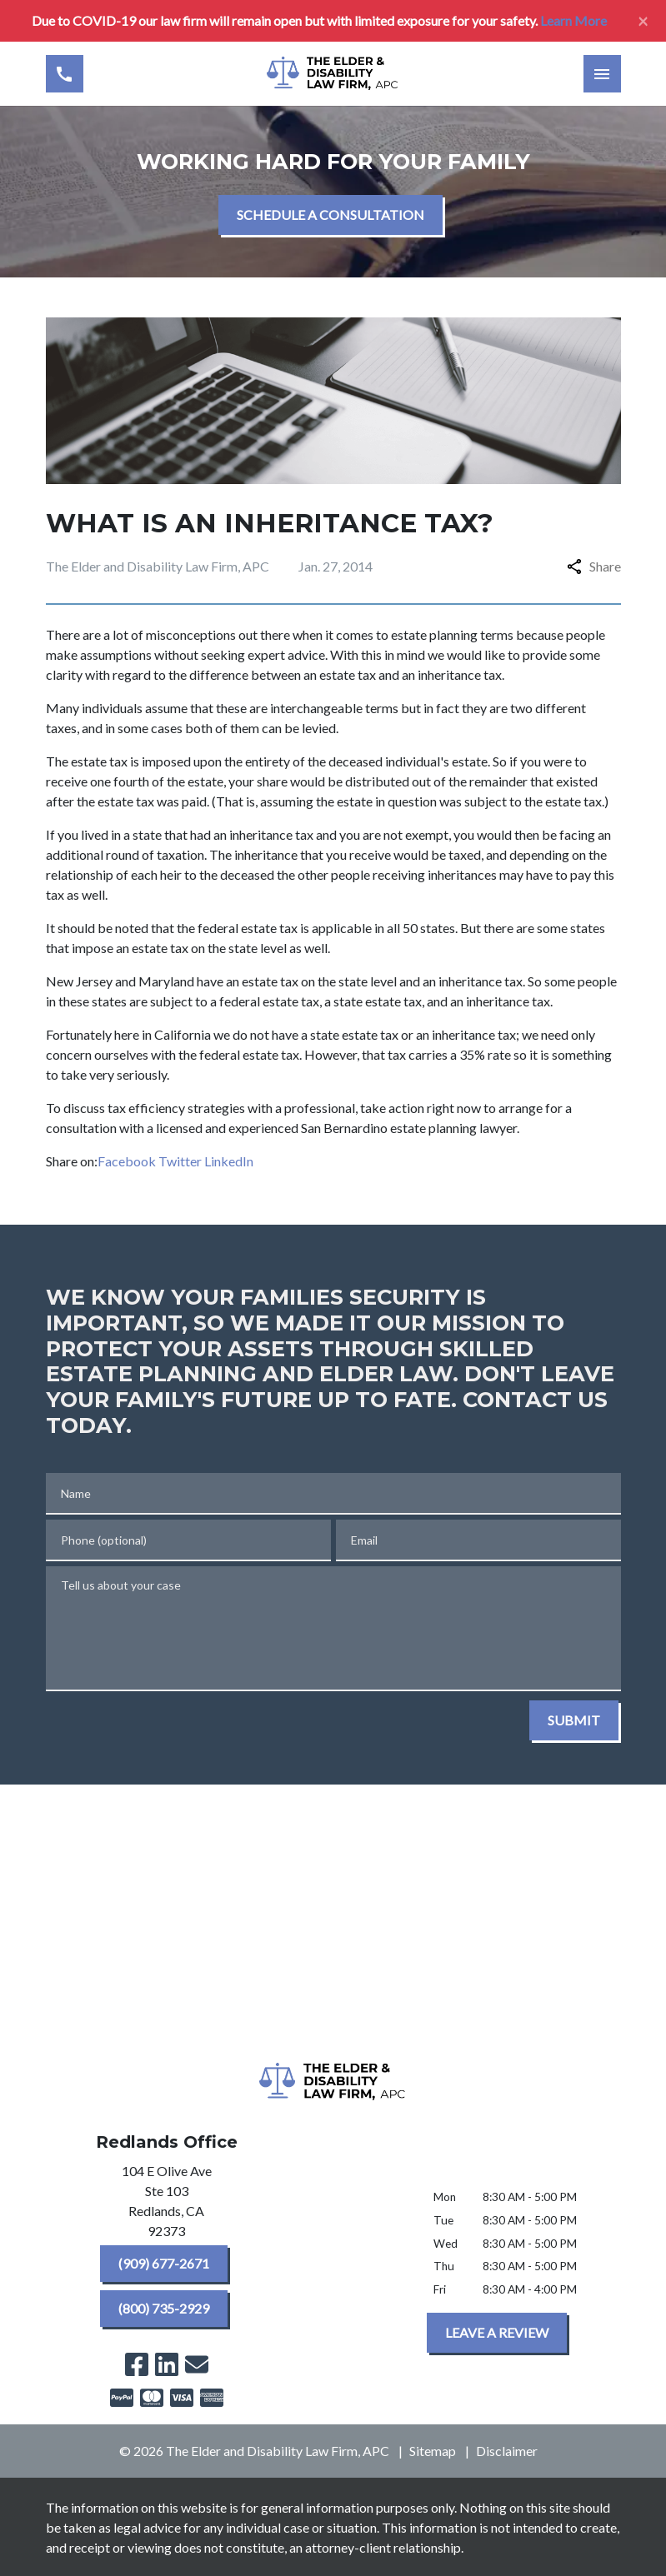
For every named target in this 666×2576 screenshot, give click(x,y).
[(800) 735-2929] (164, 2308)
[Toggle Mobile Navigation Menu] (602, 73)
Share (594, 566)
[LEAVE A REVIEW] (497, 2333)
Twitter (180, 1161)
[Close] (643, 21)
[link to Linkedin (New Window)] (166, 2364)
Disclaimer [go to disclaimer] (507, 2451)
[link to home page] (333, 73)
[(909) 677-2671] (164, 2263)
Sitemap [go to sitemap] (432, 2451)
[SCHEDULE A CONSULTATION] (330, 215)
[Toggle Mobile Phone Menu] (64, 73)
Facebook (127, 1161)
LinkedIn (228, 1161)
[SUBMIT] (573, 1720)
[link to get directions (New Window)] (166, 2204)
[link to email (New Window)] (196, 2364)
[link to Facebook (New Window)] (136, 2364)
